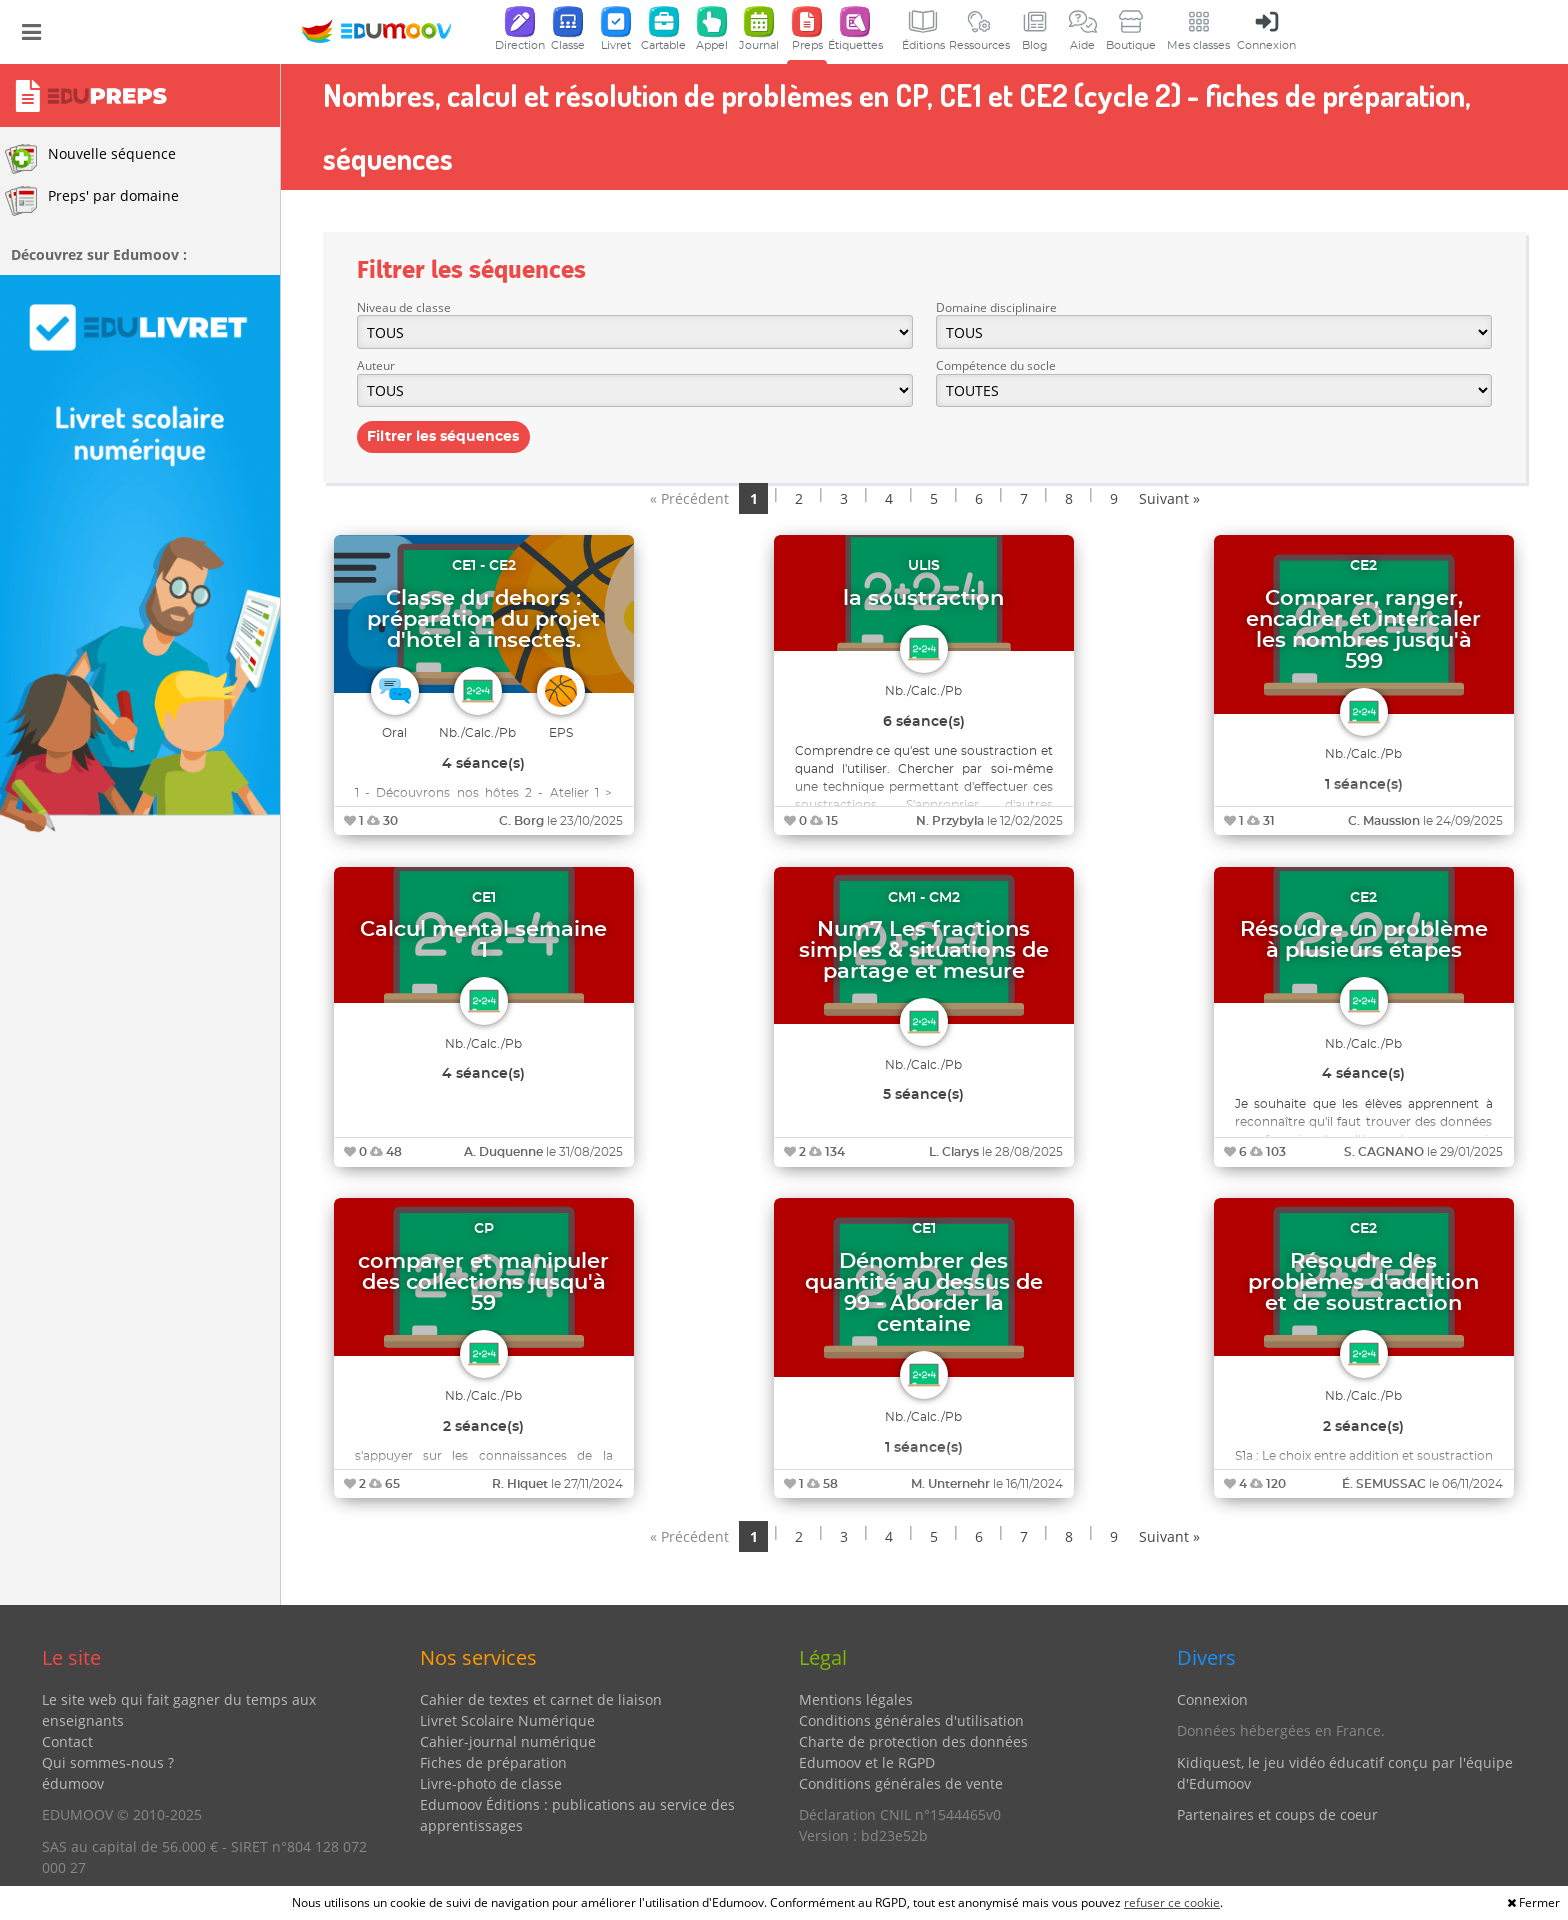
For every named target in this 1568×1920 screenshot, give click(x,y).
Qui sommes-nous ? (108, 1762)
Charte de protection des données (913, 1741)
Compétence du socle (996, 365)
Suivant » (1169, 498)
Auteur (376, 365)
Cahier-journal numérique (508, 1741)
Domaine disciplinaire (996, 307)
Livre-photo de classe (491, 1783)
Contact (67, 1741)
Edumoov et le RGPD (867, 1762)
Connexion (1212, 1699)
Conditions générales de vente (901, 1783)
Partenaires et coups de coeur (1277, 1814)
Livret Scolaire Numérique (507, 1720)
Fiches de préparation (493, 1762)
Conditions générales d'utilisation (911, 1720)
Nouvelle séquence (90, 159)
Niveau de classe (404, 307)
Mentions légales (856, 1699)
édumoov (73, 1783)
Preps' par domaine (92, 201)
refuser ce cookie (1172, 1902)
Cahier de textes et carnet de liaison (541, 1699)
